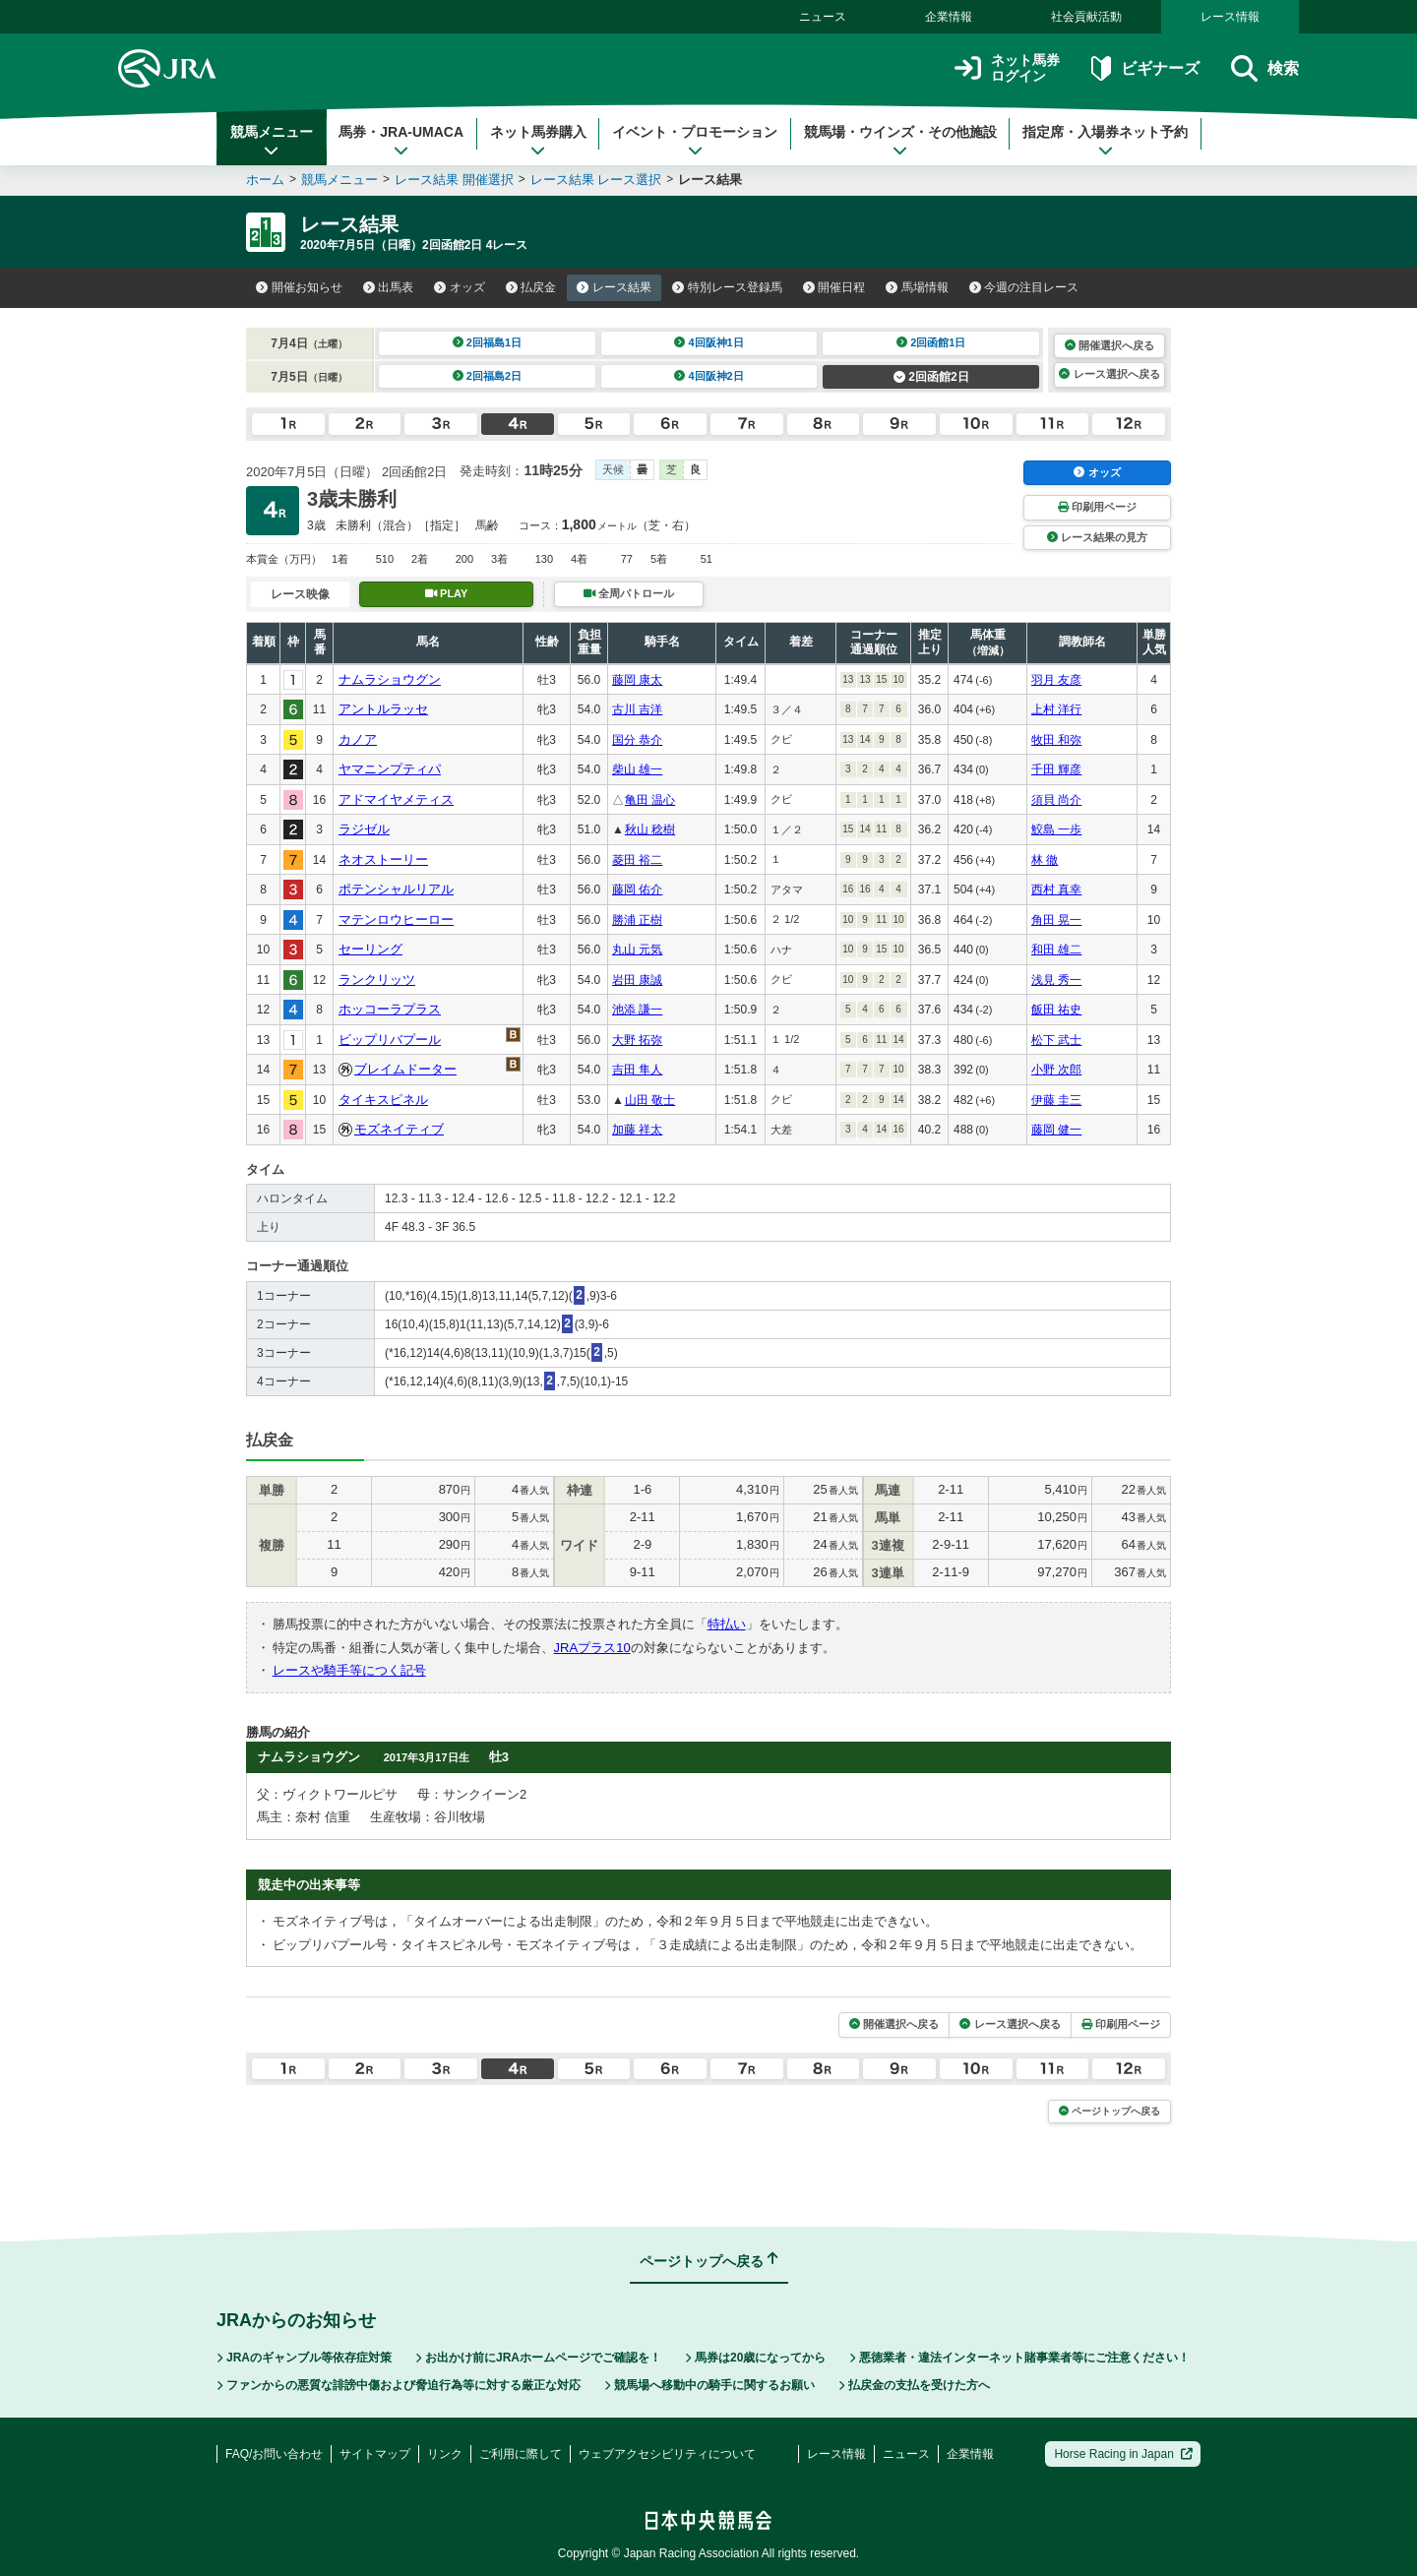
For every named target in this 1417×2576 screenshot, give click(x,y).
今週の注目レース (1024, 287)
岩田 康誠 (637, 980)
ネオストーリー (383, 859)
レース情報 (1230, 17)
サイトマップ (374, 2454)
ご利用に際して (520, 2454)
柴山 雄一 (637, 769)
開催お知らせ (299, 287)
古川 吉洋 (637, 709)
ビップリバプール (390, 1039)
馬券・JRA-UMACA (401, 140)
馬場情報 (917, 287)
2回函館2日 (931, 377)
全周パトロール (629, 593)
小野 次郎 (1056, 1069)
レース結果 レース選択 (596, 179)
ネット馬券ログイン (1007, 68)
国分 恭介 (637, 740)
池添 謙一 (637, 1009)
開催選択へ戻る (1109, 345)
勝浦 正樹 (637, 920)
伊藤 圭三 (1056, 1100)
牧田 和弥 (1056, 740)
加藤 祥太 (637, 1129)
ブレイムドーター (405, 1069)
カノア (358, 739)
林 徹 (1044, 860)
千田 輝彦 (1056, 769)
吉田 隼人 (637, 1069)
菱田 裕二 (637, 860)
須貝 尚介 (1056, 800)
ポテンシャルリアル (396, 889)
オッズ (459, 287)
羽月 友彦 (1056, 680)
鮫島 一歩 (1056, 829)
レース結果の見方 (1097, 537)
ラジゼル (364, 829)
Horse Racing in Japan (1123, 2454)
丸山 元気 (637, 949)
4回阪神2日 (709, 376)
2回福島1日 (488, 342)
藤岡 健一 (1056, 1129)
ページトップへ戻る (1109, 2111)
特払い (727, 1624)
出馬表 (388, 287)
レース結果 (614, 287)
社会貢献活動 (1086, 17)
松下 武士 (1056, 1040)
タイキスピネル (383, 1099)
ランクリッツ (377, 979)
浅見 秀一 (1056, 980)
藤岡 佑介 (637, 889)
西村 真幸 (1056, 889)
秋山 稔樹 (650, 829)
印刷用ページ (1097, 507)
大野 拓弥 (637, 1040)
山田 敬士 (650, 1100)
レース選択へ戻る (1109, 374)
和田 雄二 (1056, 949)
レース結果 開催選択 (454, 179)
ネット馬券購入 (538, 140)
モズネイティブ (399, 1129)
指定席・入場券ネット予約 (1105, 140)
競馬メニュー (271, 140)
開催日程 (834, 287)
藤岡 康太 (637, 680)
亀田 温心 (650, 800)
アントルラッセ (383, 709)
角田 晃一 (1056, 920)
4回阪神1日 (709, 342)
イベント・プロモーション (694, 140)
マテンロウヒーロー (396, 919)
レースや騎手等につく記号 (349, 1670)
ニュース (822, 17)
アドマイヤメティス (396, 799)
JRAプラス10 (592, 1647)
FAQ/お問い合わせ (274, 2454)
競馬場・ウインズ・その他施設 (900, 140)
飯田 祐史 (1056, 1009)
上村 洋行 (1056, 709)
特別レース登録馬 (727, 287)
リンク (444, 2454)
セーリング (370, 949)
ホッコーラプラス (390, 1009)
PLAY (446, 593)
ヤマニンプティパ (390, 769)
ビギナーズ (1145, 68)
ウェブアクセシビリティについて (667, 2454)
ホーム (265, 179)
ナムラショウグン (390, 679)
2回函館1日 (931, 342)
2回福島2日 (488, 376)
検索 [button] (1265, 68)
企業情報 (948, 17)
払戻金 (531, 287)
